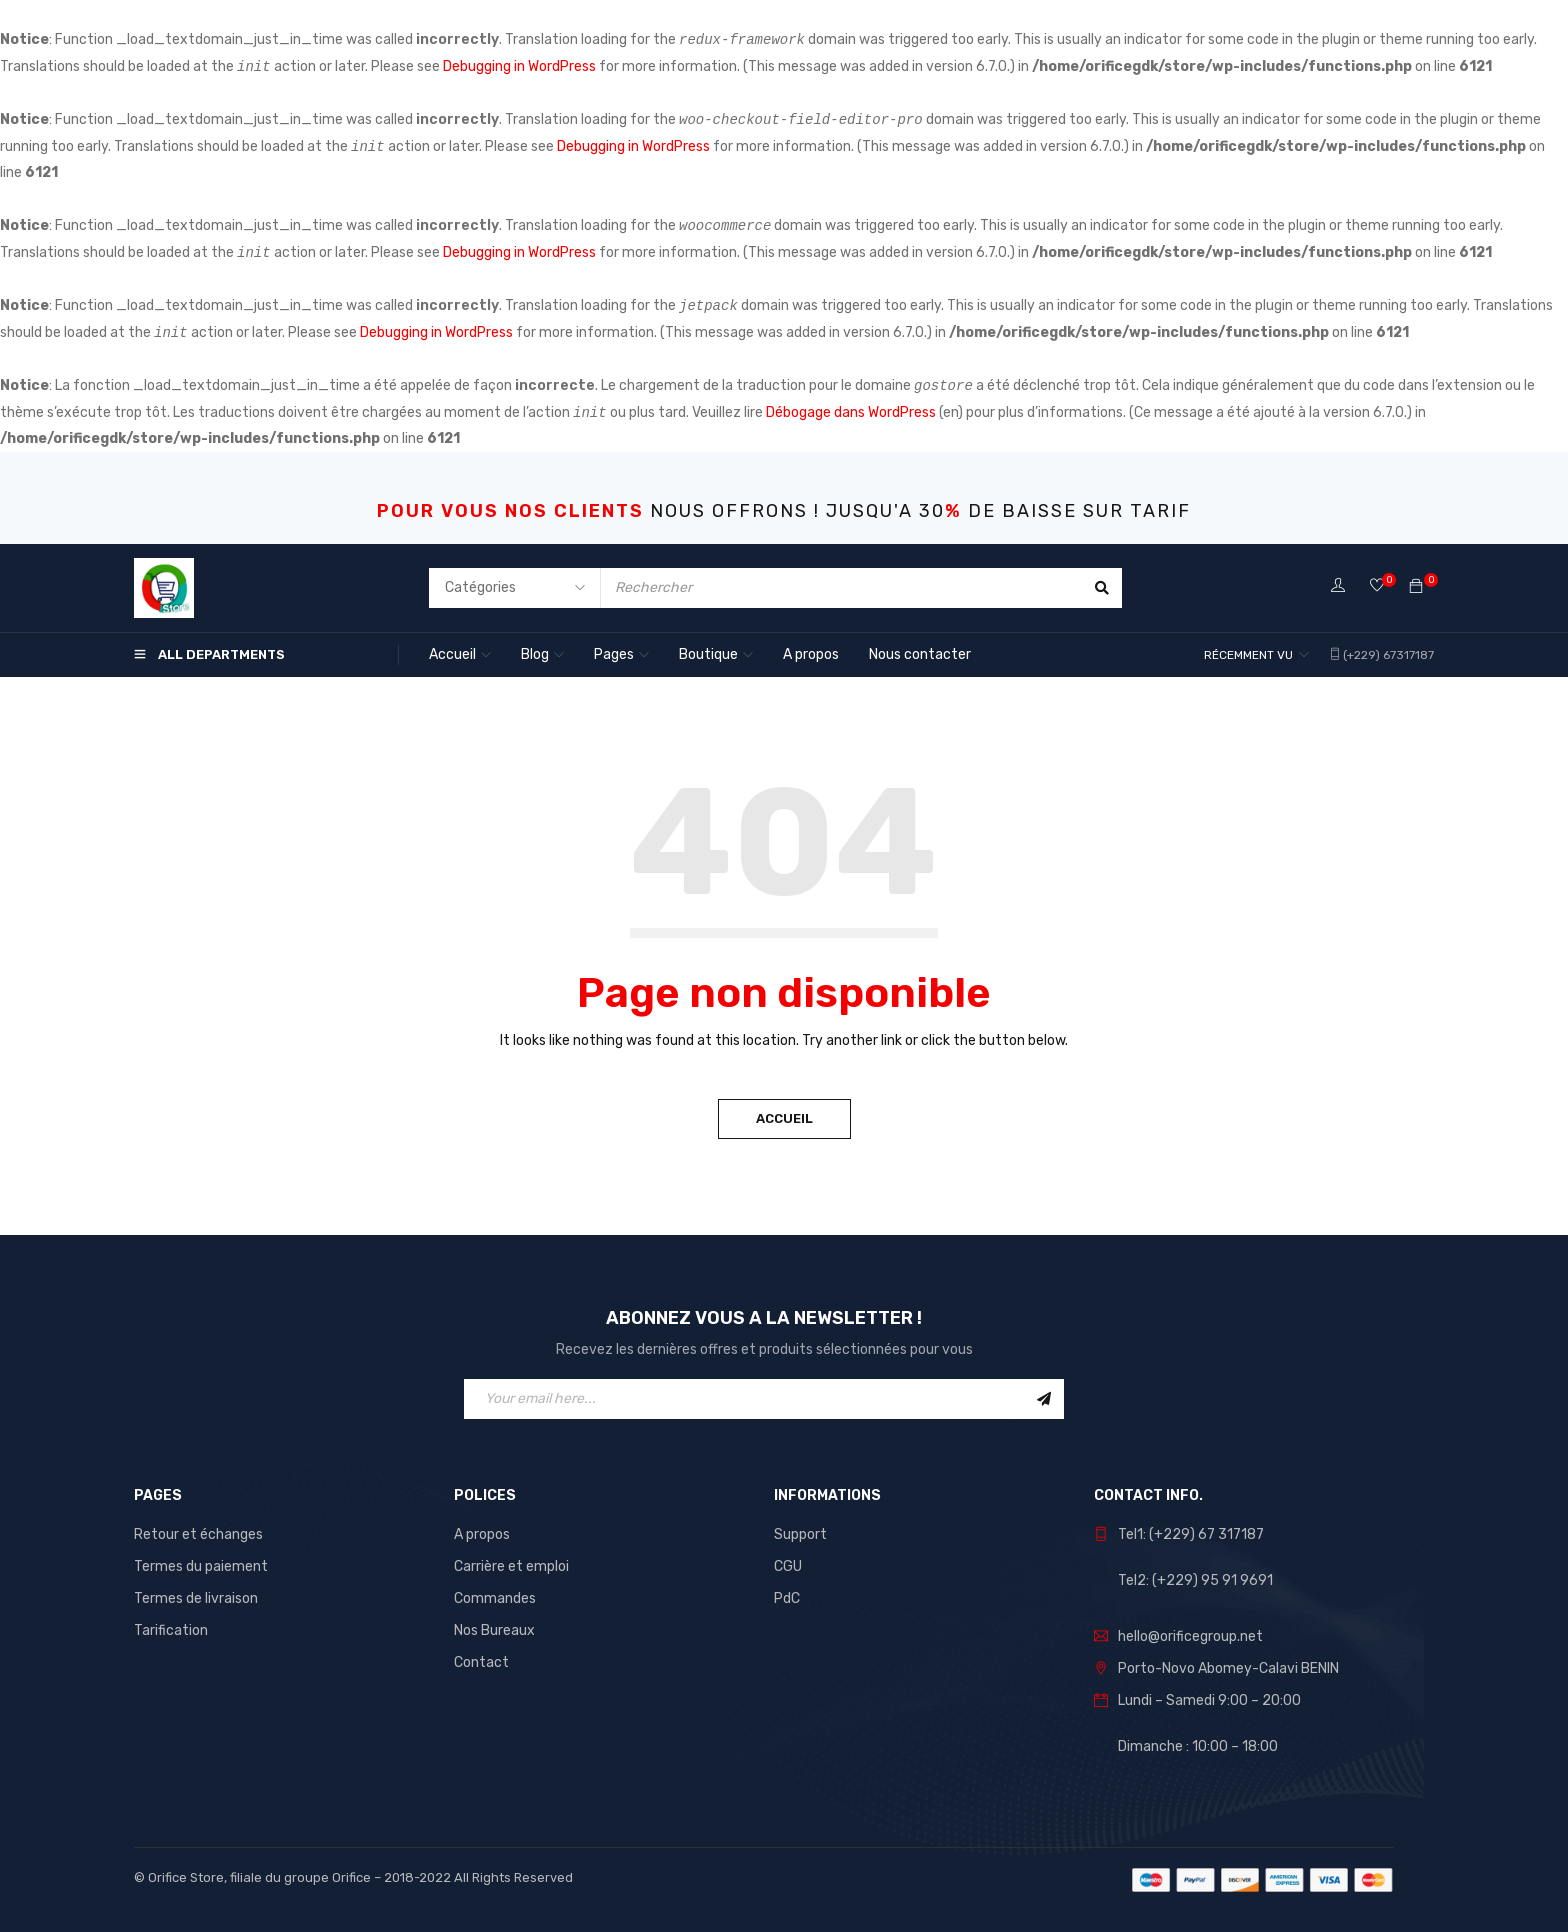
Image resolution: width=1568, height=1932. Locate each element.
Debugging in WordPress (519, 66)
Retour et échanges (198, 1534)
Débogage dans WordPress (851, 412)
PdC (787, 1598)
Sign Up (1044, 1399)
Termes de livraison (196, 1598)
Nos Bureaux (494, 1630)
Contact (481, 1662)
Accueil (784, 1118)
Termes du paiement (201, 1566)
